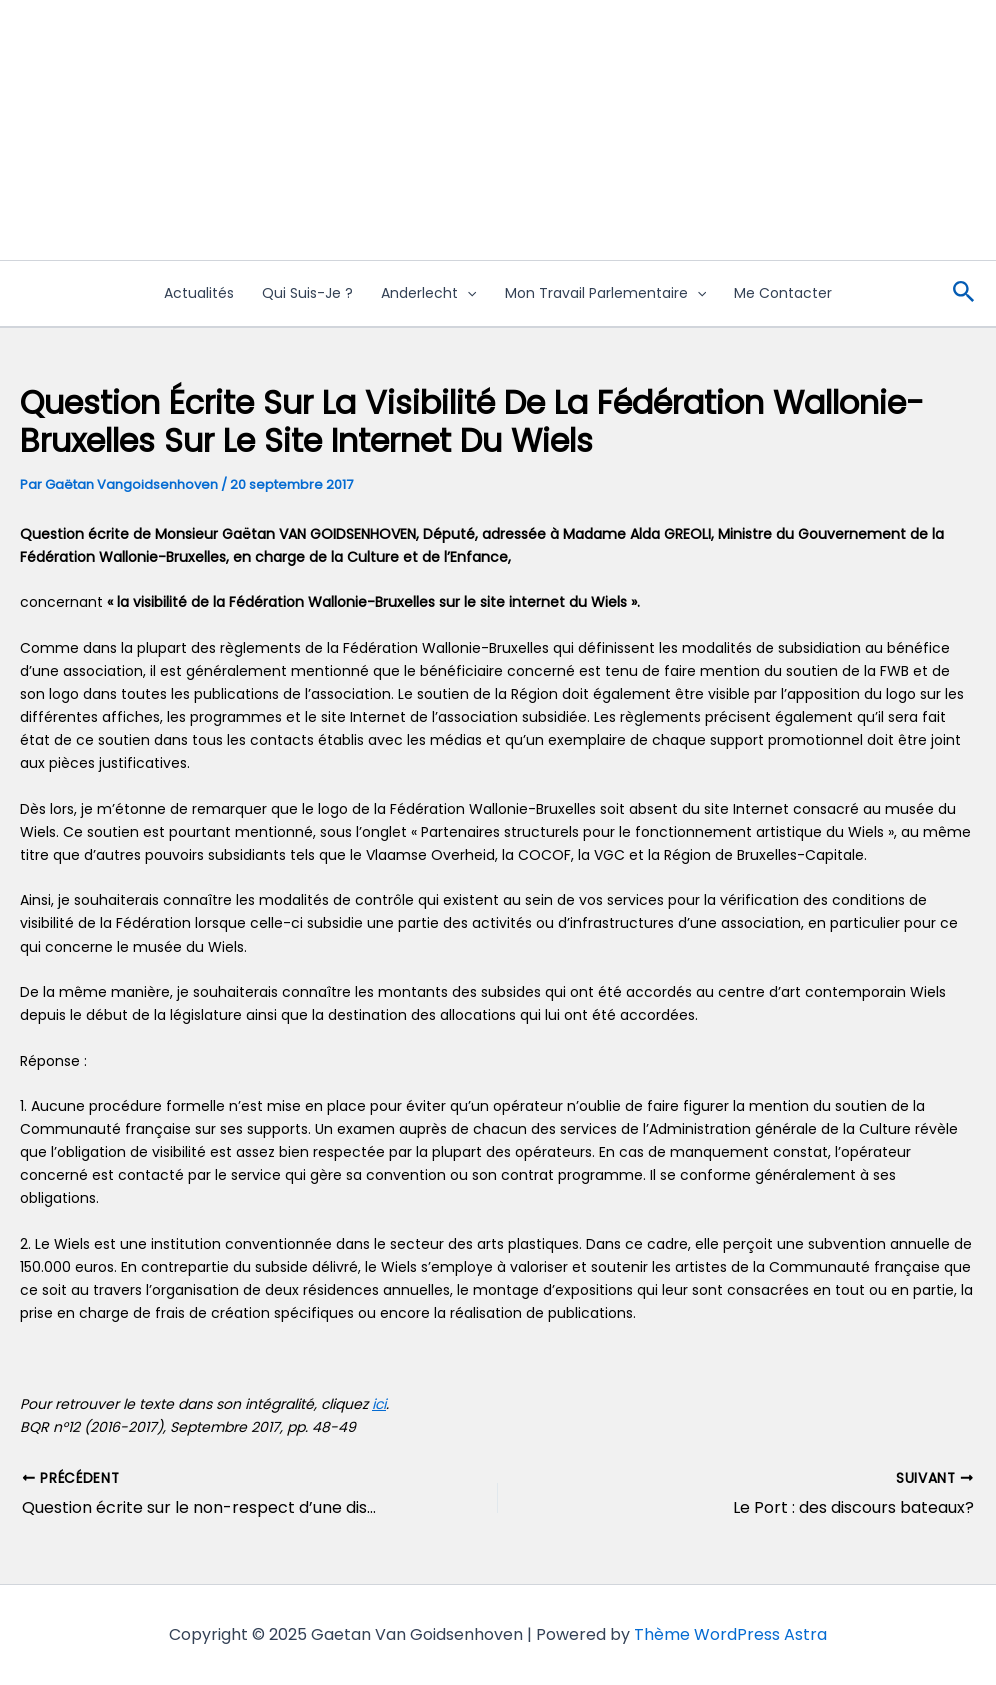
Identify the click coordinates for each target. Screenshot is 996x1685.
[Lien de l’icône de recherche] (964, 294)
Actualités (199, 293)
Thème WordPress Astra (730, 1634)
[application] (467, 293)
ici (379, 1404)
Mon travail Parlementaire (605, 293)
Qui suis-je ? (307, 293)
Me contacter (783, 293)
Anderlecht (428, 293)
